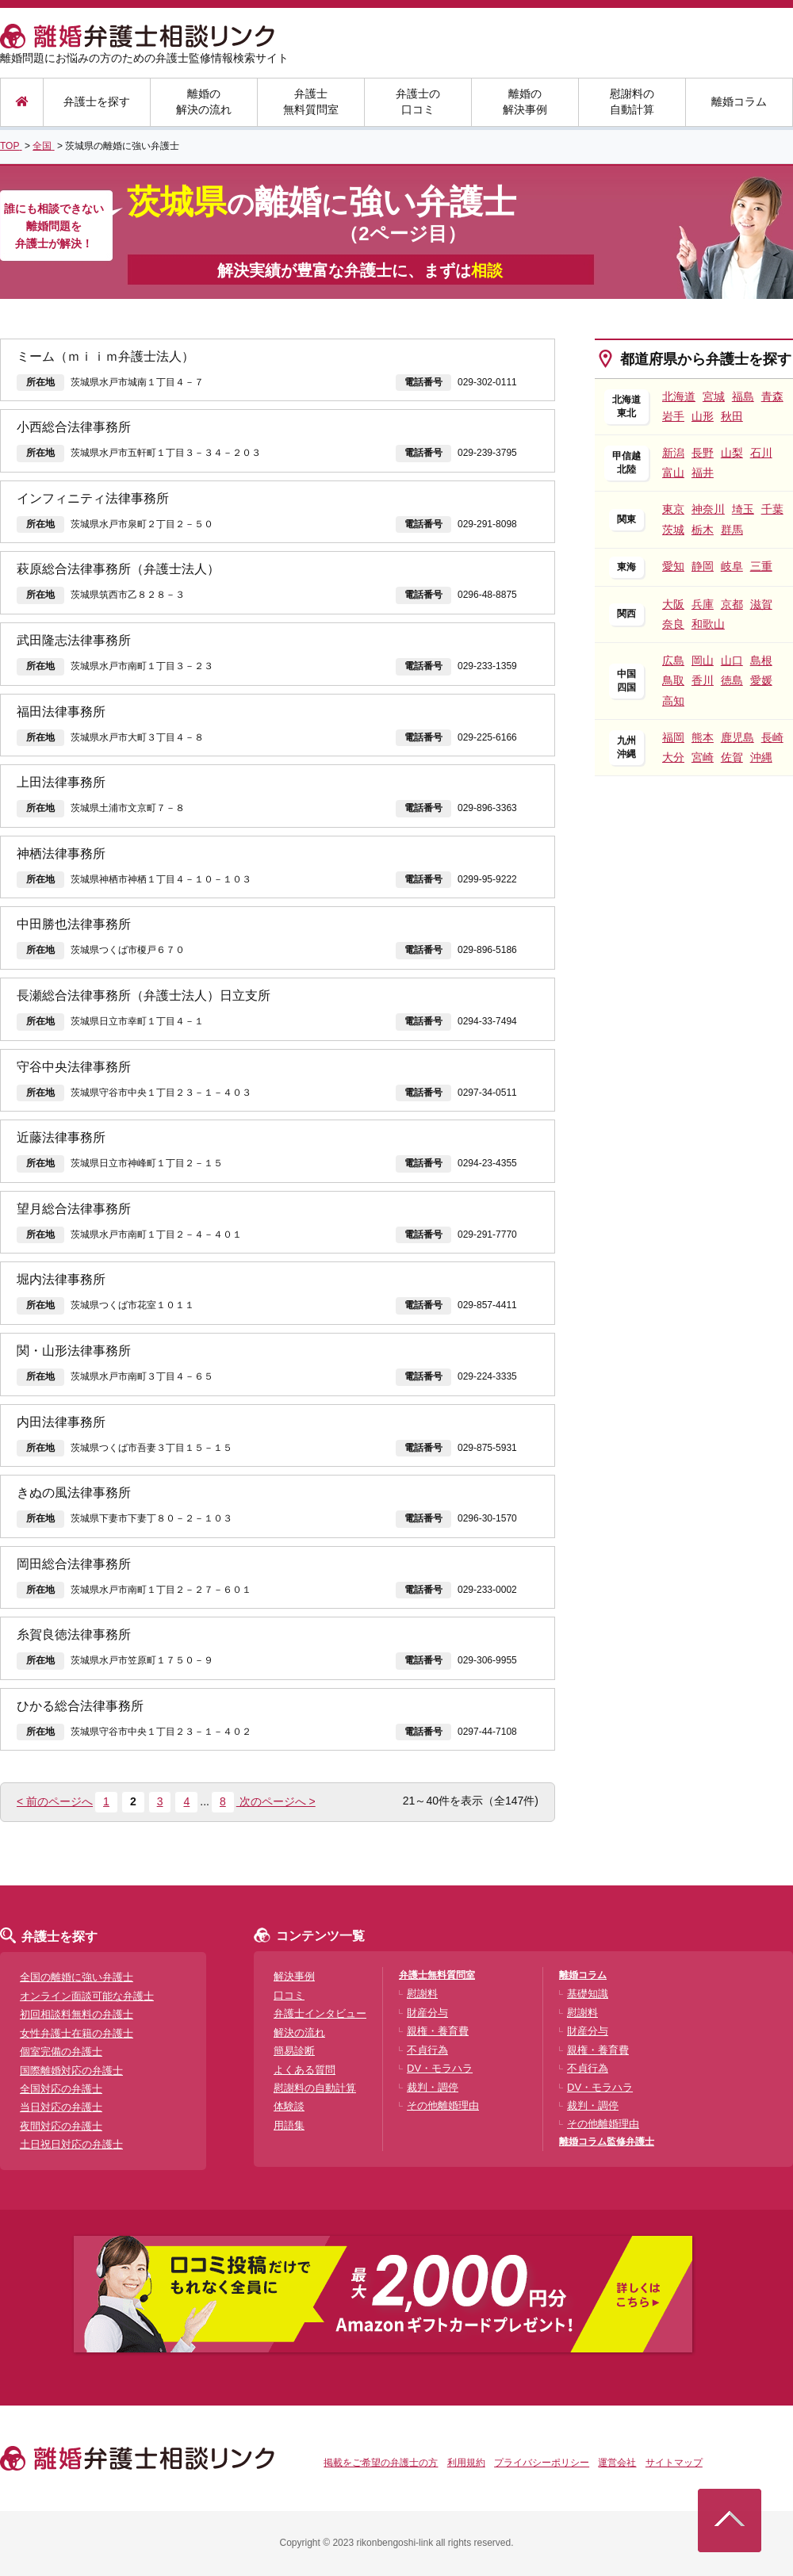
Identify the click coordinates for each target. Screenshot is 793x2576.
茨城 (673, 529)
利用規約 (466, 2462)
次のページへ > (276, 1801)
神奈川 (708, 509)
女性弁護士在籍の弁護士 (76, 2033)
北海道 (678, 396)
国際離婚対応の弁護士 (71, 2070)
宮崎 (702, 757)
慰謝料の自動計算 (632, 101)
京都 (732, 604)
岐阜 (732, 566)
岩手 (673, 416)
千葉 (772, 509)
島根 (761, 660)
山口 (732, 660)
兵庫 (702, 604)
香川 (702, 680)
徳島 (732, 680)
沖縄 (761, 757)
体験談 (289, 2106)
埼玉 (743, 509)
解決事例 (294, 1976)
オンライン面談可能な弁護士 (87, 1996)
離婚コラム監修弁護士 (606, 2141)
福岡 (673, 737)
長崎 (772, 737)
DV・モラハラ (440, 2068)
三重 (761, 566)
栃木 (702, 529)
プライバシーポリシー (541, 2462)
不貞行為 (427, 2050)
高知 (673, 701)
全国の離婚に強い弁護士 (76, 1977)
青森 (772, 396)
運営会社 (617, 2462)
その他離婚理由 (443, 2105)
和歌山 (708, 624)
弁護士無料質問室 (311, 101)
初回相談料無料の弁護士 (76, 2014)
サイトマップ (674, 2462)
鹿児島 (737, 737)
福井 (702, 472)
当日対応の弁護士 (61, 2107)
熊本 (702, 737)
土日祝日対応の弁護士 (71, 2144)
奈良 (673, 624)
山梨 (732, 452)
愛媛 (761, 680)
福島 (743, 396)
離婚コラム (739, 101)
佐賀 (732, 757)
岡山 (702, 660)
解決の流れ (299, 2032)
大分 (673, 757)
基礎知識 (587, 1994)
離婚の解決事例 (525, 101)
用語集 (289, 2125)
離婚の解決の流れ (204, 101)
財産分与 (427, 2013)
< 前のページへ (55, 1801)
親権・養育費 (438, 2031)
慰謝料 (422, 1994)
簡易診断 (294, 2051)
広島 (673, 660)
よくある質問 (304, 2070)
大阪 (673, 604)
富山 (673, 472)
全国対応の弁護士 (61, 2089)
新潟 (673, 452)
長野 (702, 452)
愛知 (673, 566)
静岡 (702, 566)
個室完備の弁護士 (61, 2051)
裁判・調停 (432, 2087)
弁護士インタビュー (320, 2013)
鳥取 (673, 680)
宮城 (714, 396)
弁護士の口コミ (418, 101)
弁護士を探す (96, 101)
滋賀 (761, 604)
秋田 (732, 416)
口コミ (289, 1995)
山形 (702, 416)
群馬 (732, 529)
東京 (673, 509)
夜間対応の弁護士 (61, 2126)
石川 (761, 452)
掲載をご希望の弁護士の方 (381, 2462)
